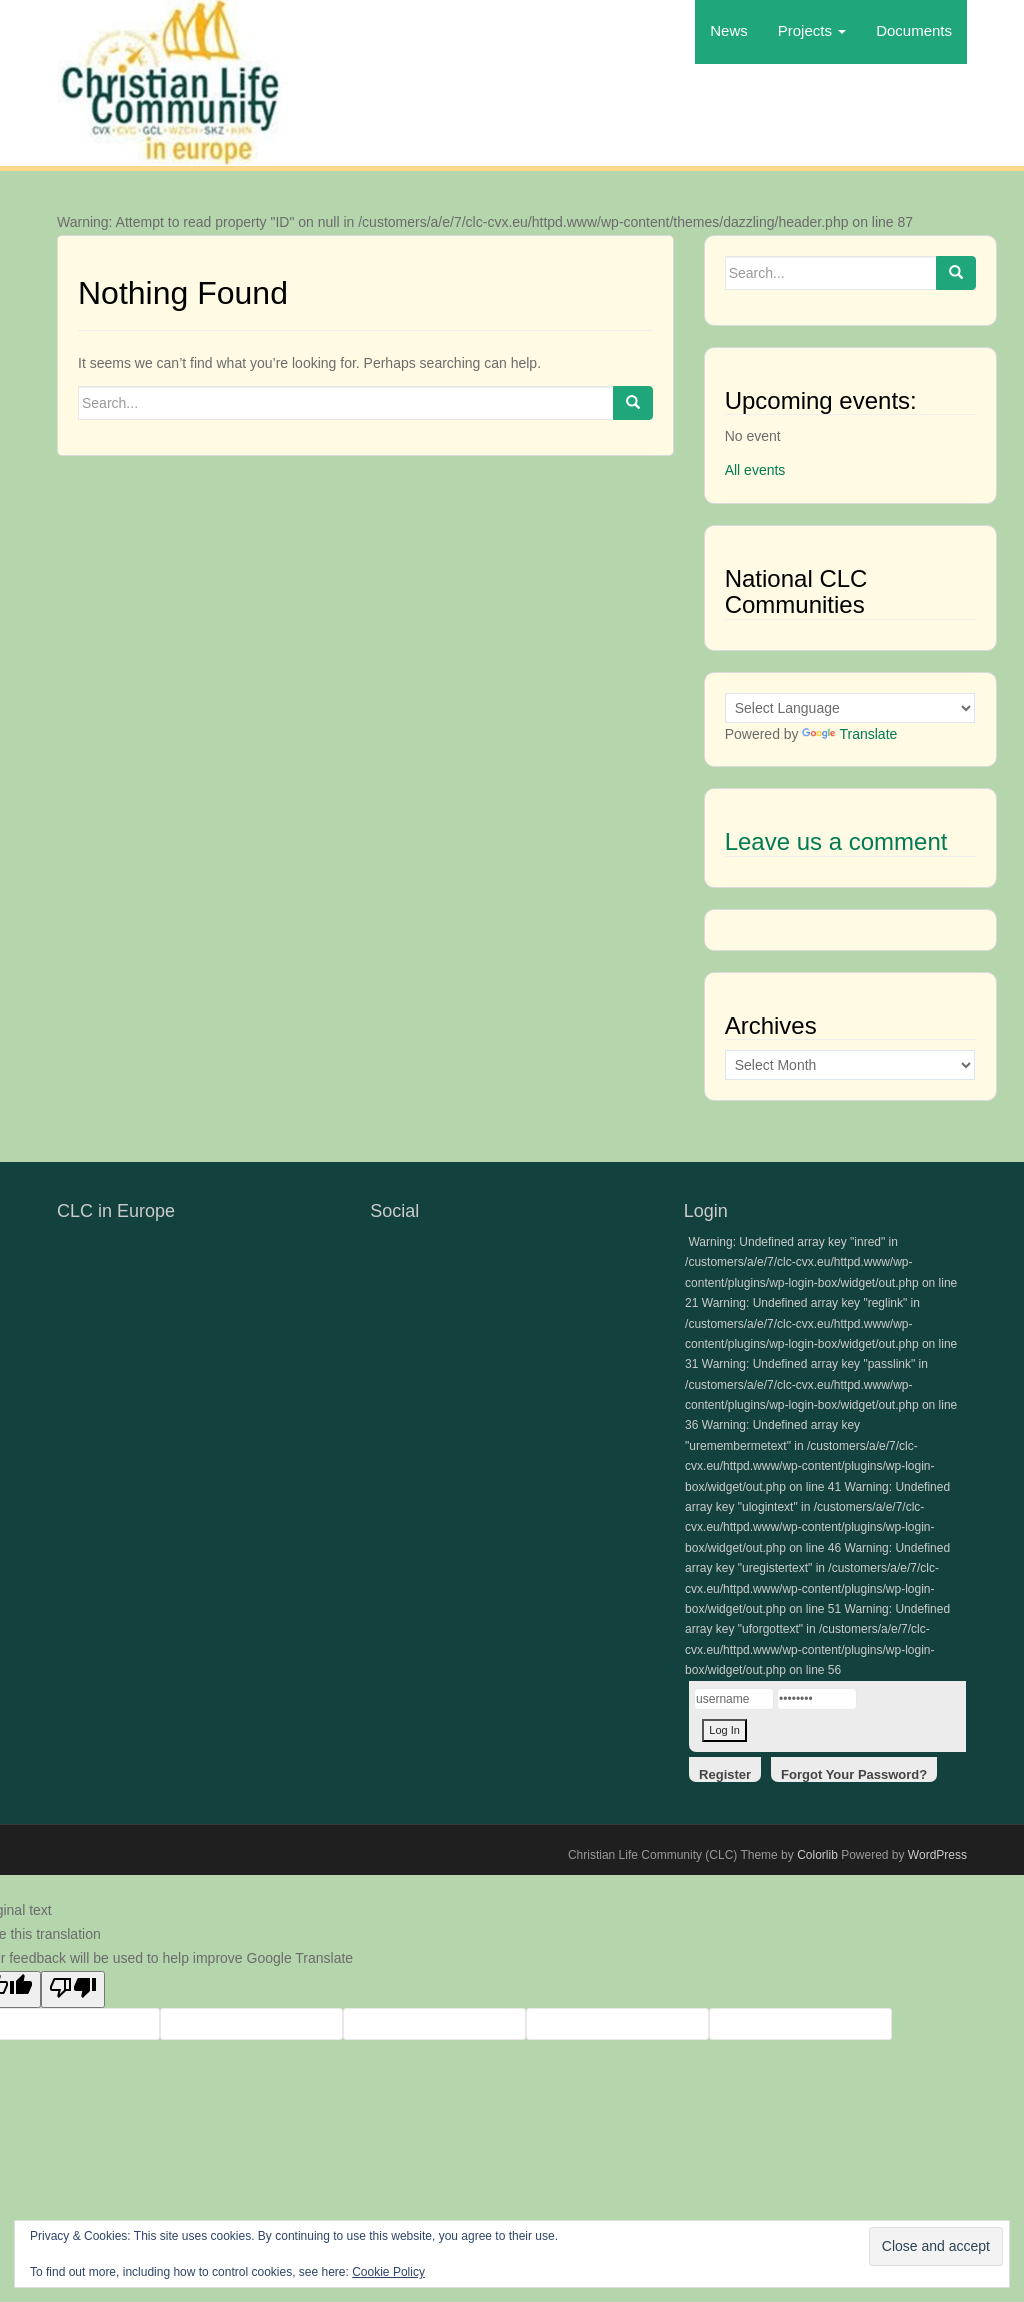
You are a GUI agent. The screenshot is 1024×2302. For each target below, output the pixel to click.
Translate (849, 734)
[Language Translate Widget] (850, 708)
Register (725, 1774)
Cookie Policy (388, 2272)
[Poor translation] (73, 1990)
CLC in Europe (116, 1211)
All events (755, 470)
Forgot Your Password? (854, 1774)
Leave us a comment (836, 841)
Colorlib (817, 1855)
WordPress (937, 1855)
